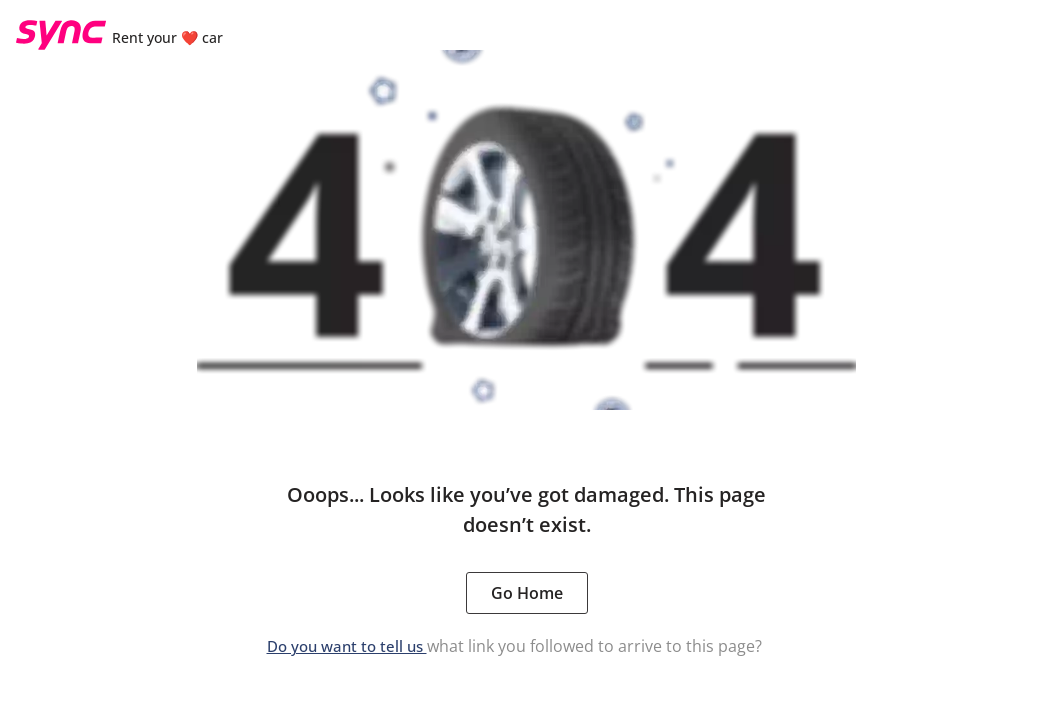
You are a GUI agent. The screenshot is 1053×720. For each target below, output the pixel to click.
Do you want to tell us (347, 646)
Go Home (527, 593)
